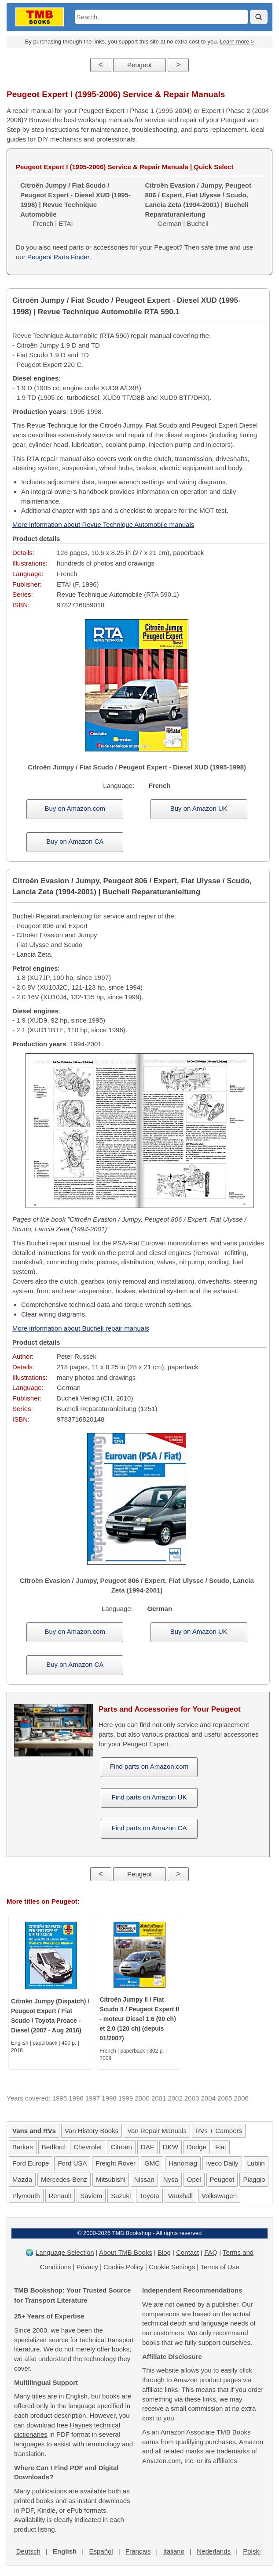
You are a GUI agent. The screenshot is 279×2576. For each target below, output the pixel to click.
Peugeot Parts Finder (58, 257)
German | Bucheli (198, 204)
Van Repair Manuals (157, 2130)
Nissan (144, 2179)
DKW (170, 2147)
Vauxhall (180, 2195)
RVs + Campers (218, 2130)
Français (138, 2551)
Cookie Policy (123, 2267)
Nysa (170, 2179)
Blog (164, 2252)
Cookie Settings (172, 2267)
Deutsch (28, 2551)
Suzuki (121, 2195)
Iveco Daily (222, 2163)
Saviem (91, 2195)
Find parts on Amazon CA (149, 1828)
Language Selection (65, 2252)
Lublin (256, 2163)
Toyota (149, 2195)
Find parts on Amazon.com (149, 1766)
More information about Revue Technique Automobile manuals (103, 524)
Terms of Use (219, 2267)
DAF (147, 2147)
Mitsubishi (110, 2179)
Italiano (173, 2551)
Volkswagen (219, 2195)
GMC (152, 2163)
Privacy (87, 2267)
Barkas (22, 2147)
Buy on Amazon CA (74, 841)
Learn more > (237, 41)
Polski (252, 2551)
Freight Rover (115, 2163)
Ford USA (72, 2163)
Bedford (53, 2147)
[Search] (259, 17)
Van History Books (91, 2130)
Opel (194, 2179)
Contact (187, 2252)
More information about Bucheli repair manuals (80, 1328)
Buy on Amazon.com (74, 808)
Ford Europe (30, 2163)
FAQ (210, 2252)
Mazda (22, 2179)
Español (101, 2551)
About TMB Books (125, 2252)
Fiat (220, 2147)
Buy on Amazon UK (199, 808)
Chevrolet (87, 2147)
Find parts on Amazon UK (149, 1797)
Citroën (121, 2147)
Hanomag (183, 2163)
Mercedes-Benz (64, 2179)
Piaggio (254, 2179)
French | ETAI (75, 204)
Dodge (196, 2147)
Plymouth (26, 2195)
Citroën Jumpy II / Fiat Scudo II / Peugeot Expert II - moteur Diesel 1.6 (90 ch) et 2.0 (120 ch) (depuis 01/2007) (139, 2019)
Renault (60, 2195)
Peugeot (139, 65)
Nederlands (214, 2551)
